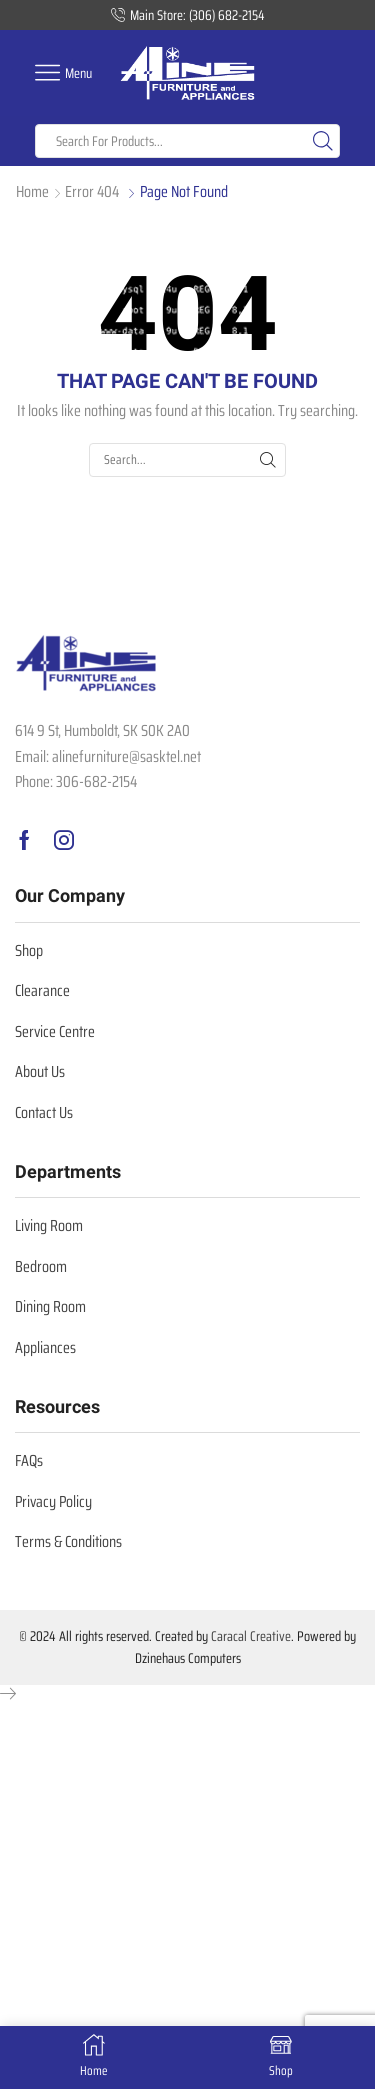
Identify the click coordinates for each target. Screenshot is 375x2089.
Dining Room (50, 1306)
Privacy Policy (53, 1501)
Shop (29, 950)
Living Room (49, 1225)
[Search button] (323, 141)
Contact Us (44, 1112)
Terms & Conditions (68, 1541)
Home (32, 192)
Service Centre (55, 1031)
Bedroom (41, 1266)
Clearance (42, 990)
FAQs (29, 1460)
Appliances (45, 1347)
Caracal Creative (251, 1636)
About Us (40, 1071)
